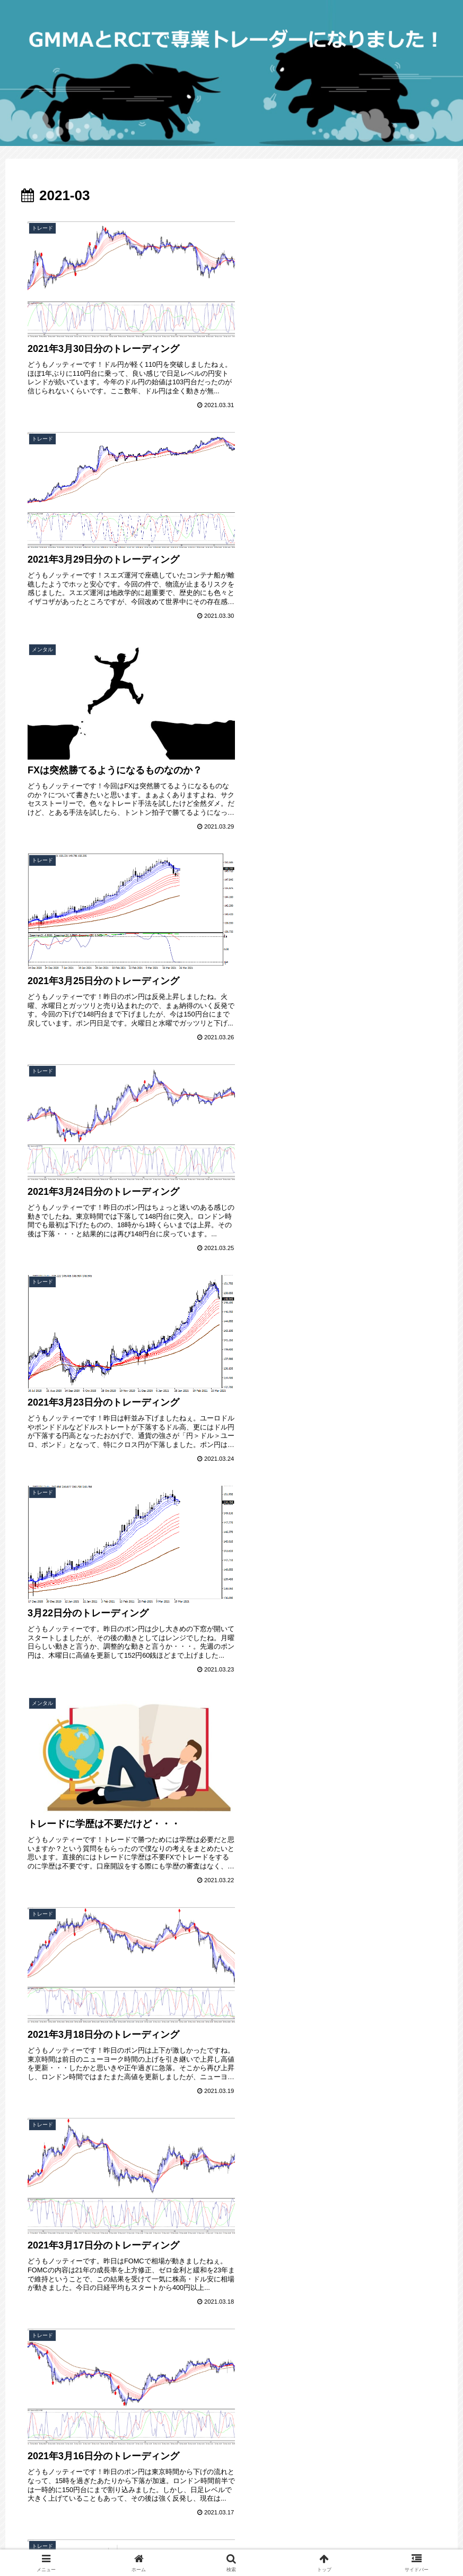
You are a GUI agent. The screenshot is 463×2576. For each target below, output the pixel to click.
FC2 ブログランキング (51, 2418)
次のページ (231, 2300)
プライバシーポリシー (50, 2461)
